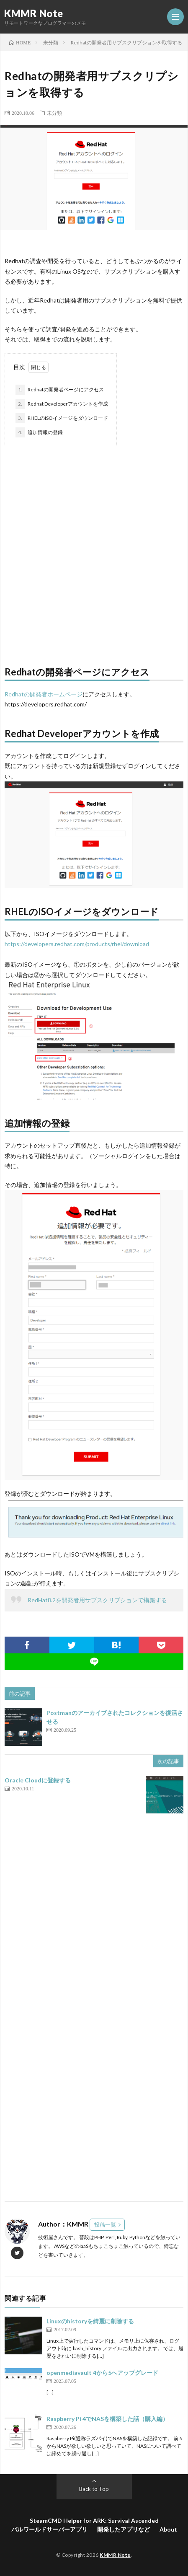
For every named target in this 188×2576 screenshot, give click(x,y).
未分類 (54, 112)
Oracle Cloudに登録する (38, 1780)
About (168, 2529)
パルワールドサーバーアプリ (49, 2529)
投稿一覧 (105, 2224)
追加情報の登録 (39, 432)
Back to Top (94, 2488)
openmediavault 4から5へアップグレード (102, 2372)
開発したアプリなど (123, 2529)
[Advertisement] (94, 552)
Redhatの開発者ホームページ (43, 694)
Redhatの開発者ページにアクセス (59, 390)
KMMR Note (33, 13)
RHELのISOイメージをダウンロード (61, 418)
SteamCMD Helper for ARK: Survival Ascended (94, 2520)
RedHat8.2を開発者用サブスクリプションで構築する (97, 1600)
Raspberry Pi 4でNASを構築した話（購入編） (107, 2418)
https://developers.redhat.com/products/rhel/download (77, 943)
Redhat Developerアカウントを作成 (61, 404)
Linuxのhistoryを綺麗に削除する (90, 2321)
